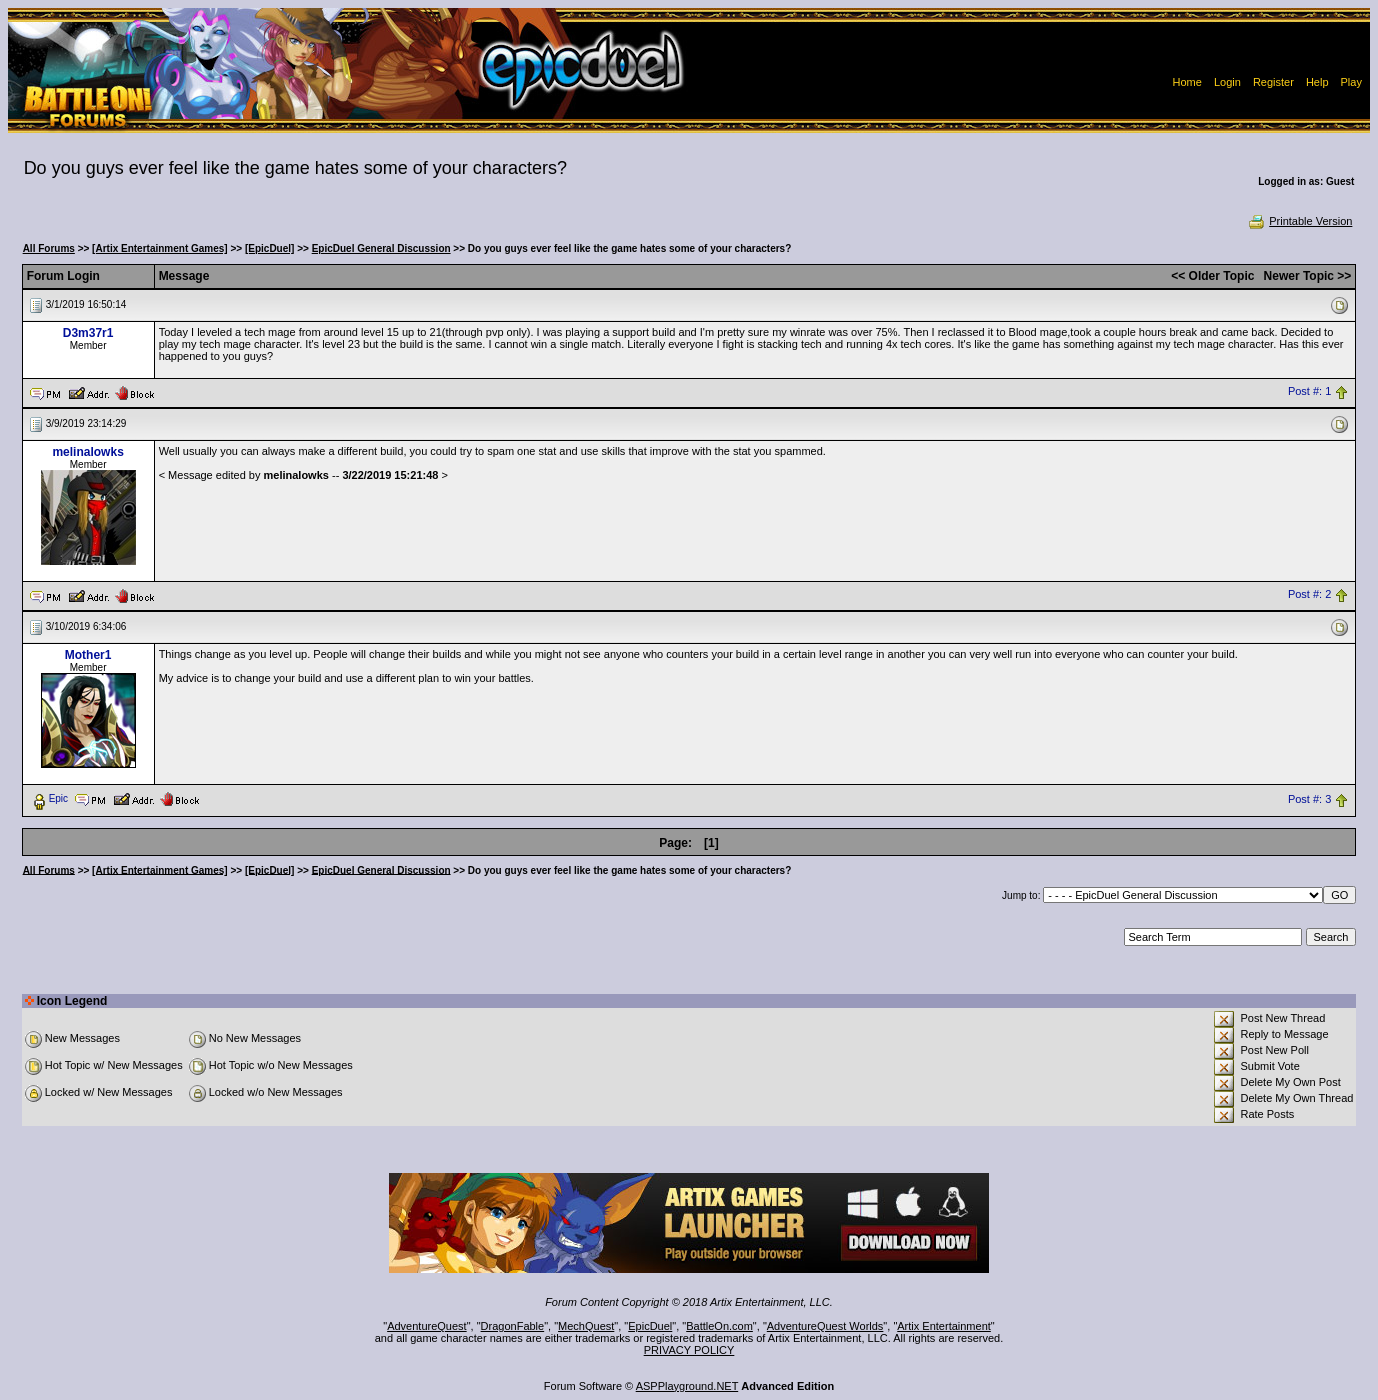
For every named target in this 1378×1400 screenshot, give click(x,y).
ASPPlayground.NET (687, 1386)
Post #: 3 (1309, 799)
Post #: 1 (1309, 392)
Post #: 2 (1309, 595)
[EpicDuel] (269, 248)
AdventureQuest (427, 1326)
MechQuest (586, 1326)
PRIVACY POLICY (689, 1350)
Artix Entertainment (944, 1326)
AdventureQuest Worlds (825, 1326)
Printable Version (1299, 221)
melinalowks (87, 452)
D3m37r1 (88, 333)
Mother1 (88, 655)
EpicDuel (650, 1326)
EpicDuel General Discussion (381, 248)
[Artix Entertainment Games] (160, 248)
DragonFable (513, 1326)
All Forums (49, 248)
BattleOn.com (719, 1326)
